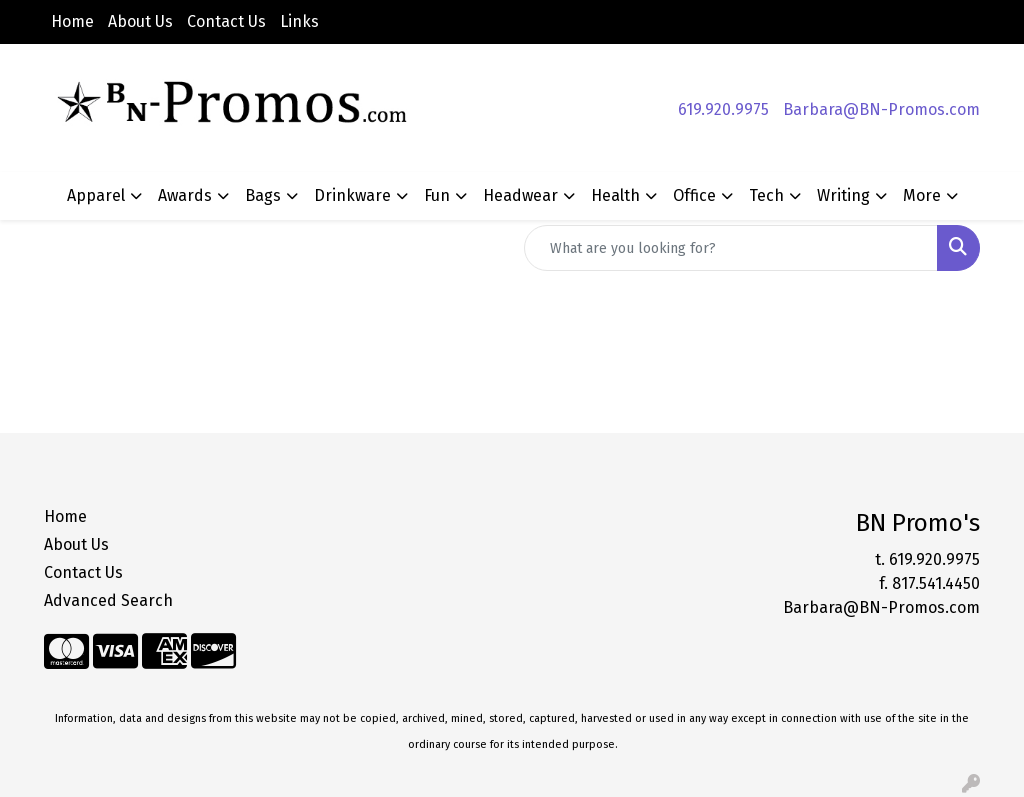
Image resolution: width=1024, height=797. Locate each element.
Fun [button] (437, 195)
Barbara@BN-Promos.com (881, 109)
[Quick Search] (731, 248)
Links (299, 21)
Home (72, 21)
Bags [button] (263, 195)
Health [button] (615, 195)
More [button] (922, 195)
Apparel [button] (96, 195)
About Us (140, 21)
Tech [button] (766, 195)
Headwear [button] (520, 195)
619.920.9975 (723, 109)
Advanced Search (108, 600)
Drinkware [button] (352, 195)
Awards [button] (185, 195)
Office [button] (694, 195)
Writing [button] (843, 195)
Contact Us (226, 21)
